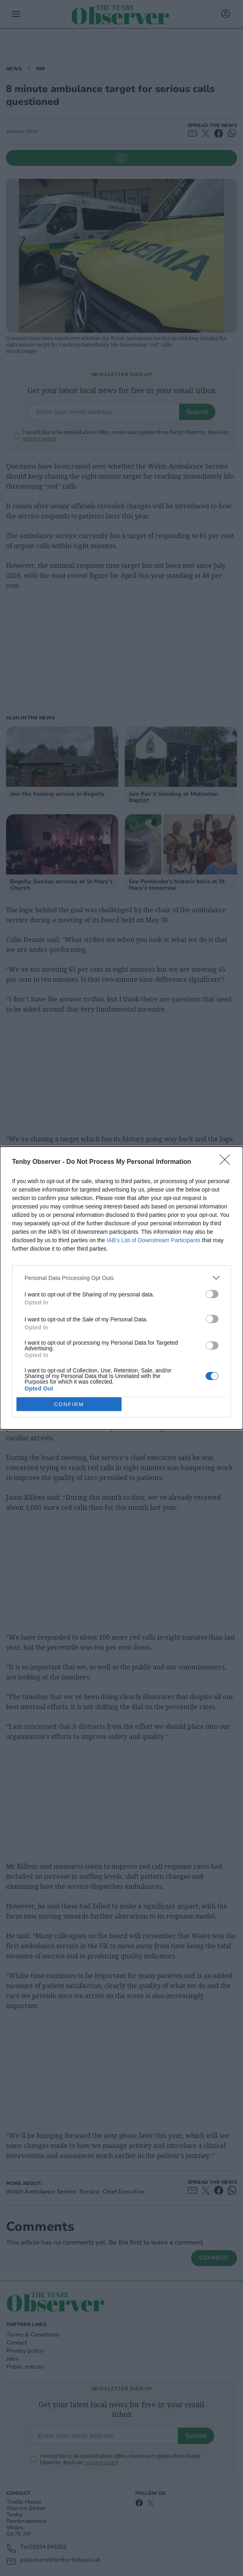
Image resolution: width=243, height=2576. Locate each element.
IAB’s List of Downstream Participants (153, 1240)
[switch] (212, 1294)
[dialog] (121, 1288)
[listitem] (121, 1278)
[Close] (227, 1162)
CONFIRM (69, 1404)
